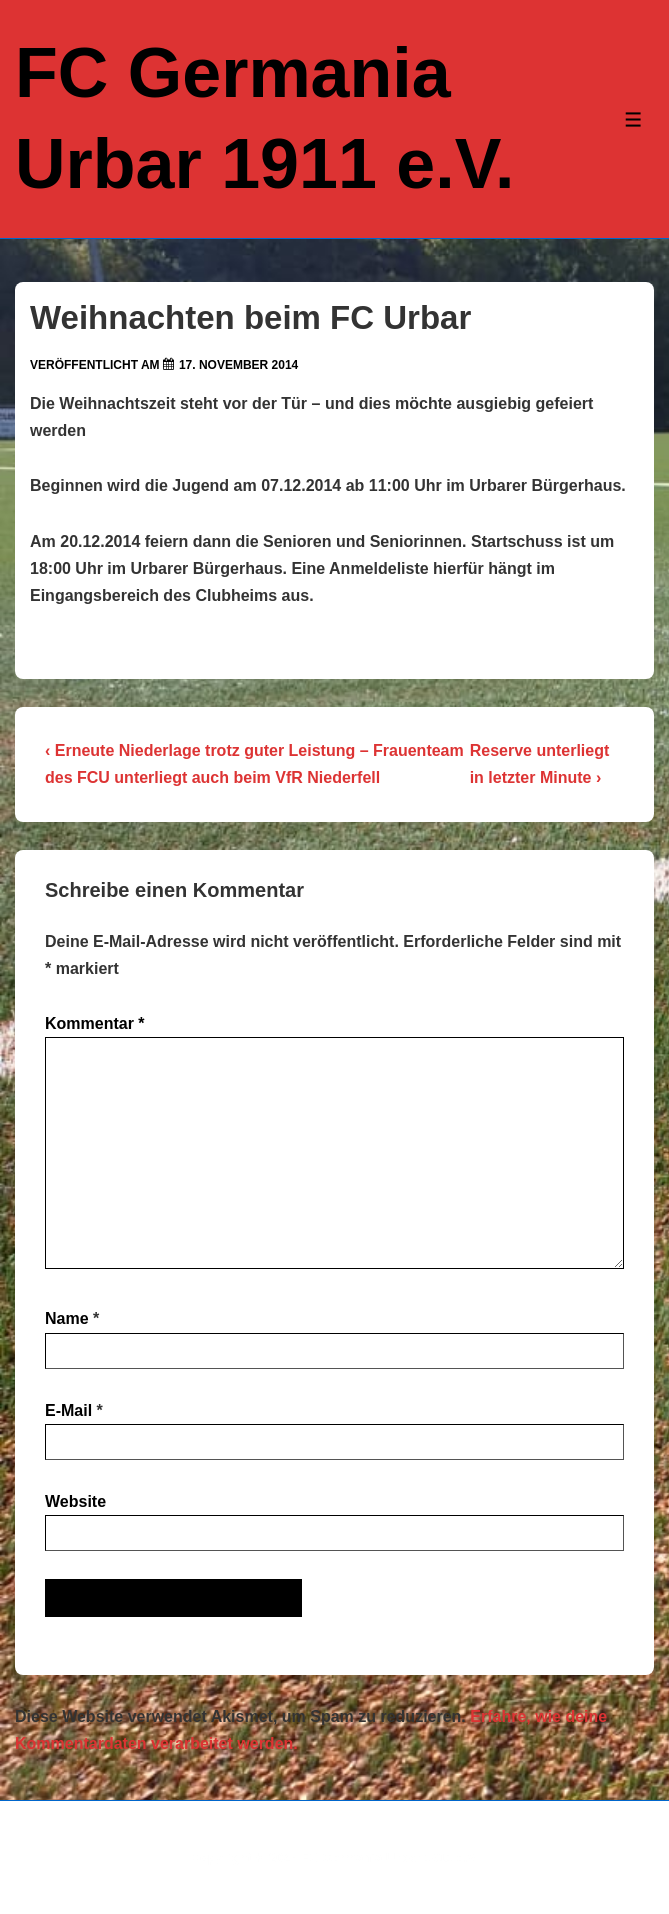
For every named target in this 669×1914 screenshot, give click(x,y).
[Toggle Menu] (633, 119)
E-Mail (68, 1410)
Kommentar (95, 1023)
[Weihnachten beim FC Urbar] (238, 365)
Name (67, 1318)
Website (75, 1501)
